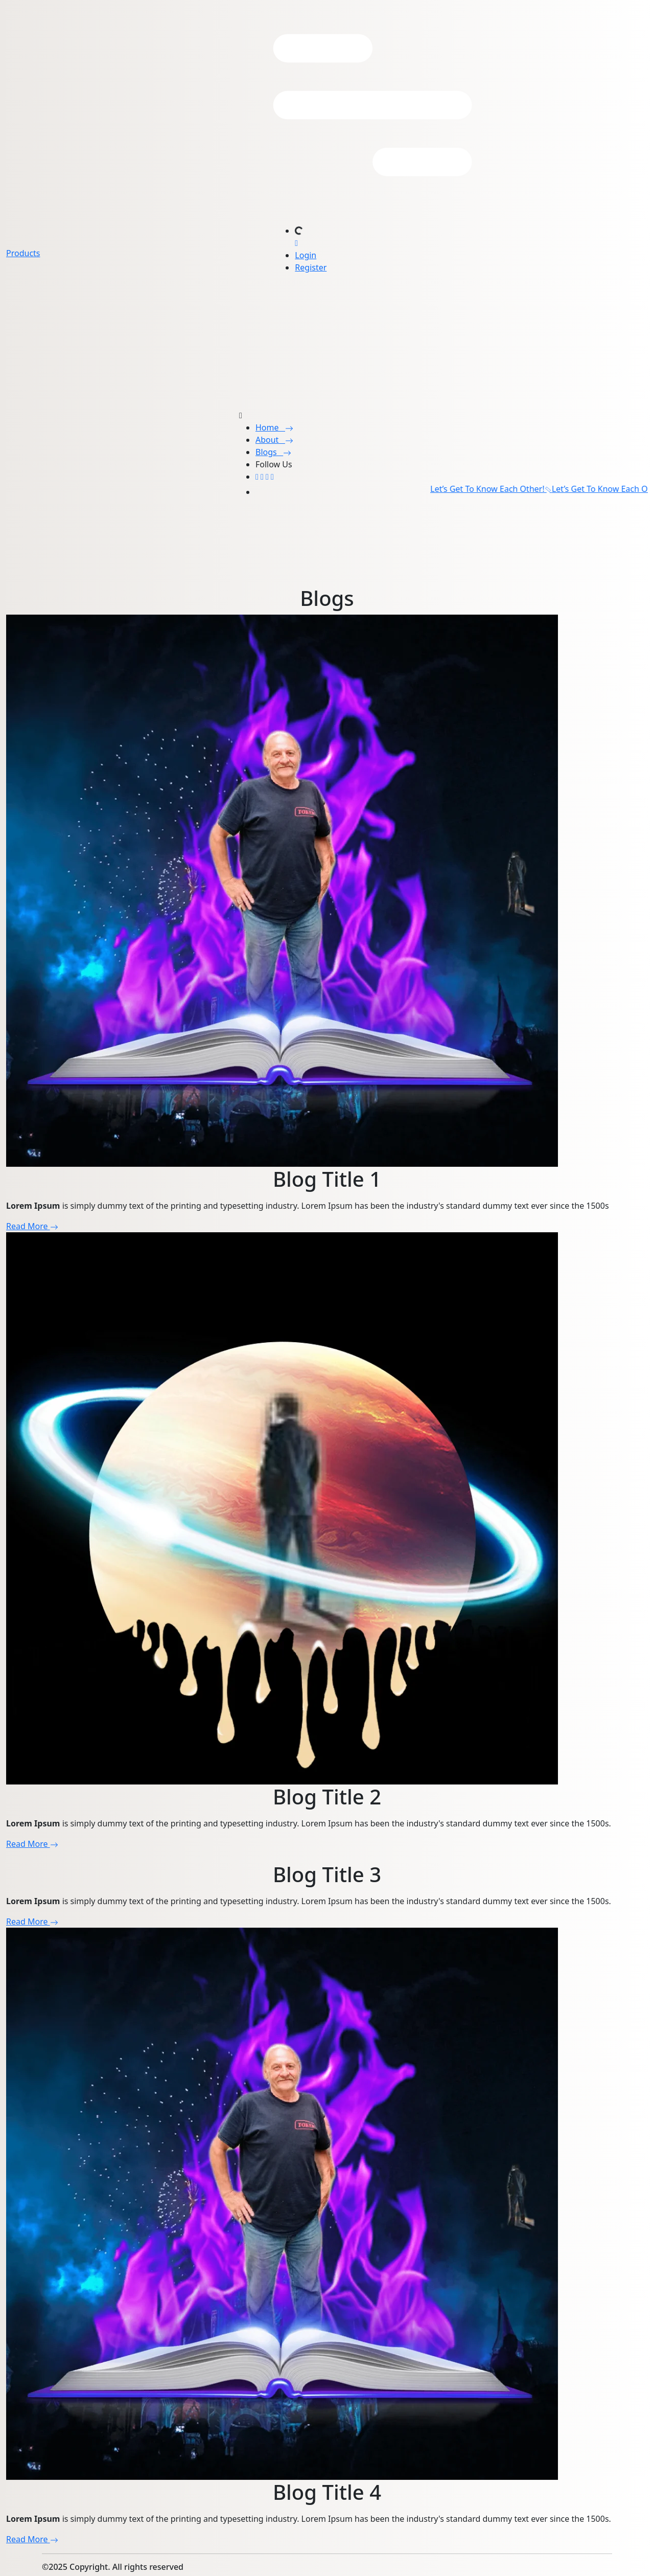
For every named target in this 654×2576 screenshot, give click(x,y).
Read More (32, 1226)
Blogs (273, 452)
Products (23, 253)
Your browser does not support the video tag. (76, 544)
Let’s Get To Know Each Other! (497, 488)
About (274, 439)
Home (274, 427)
